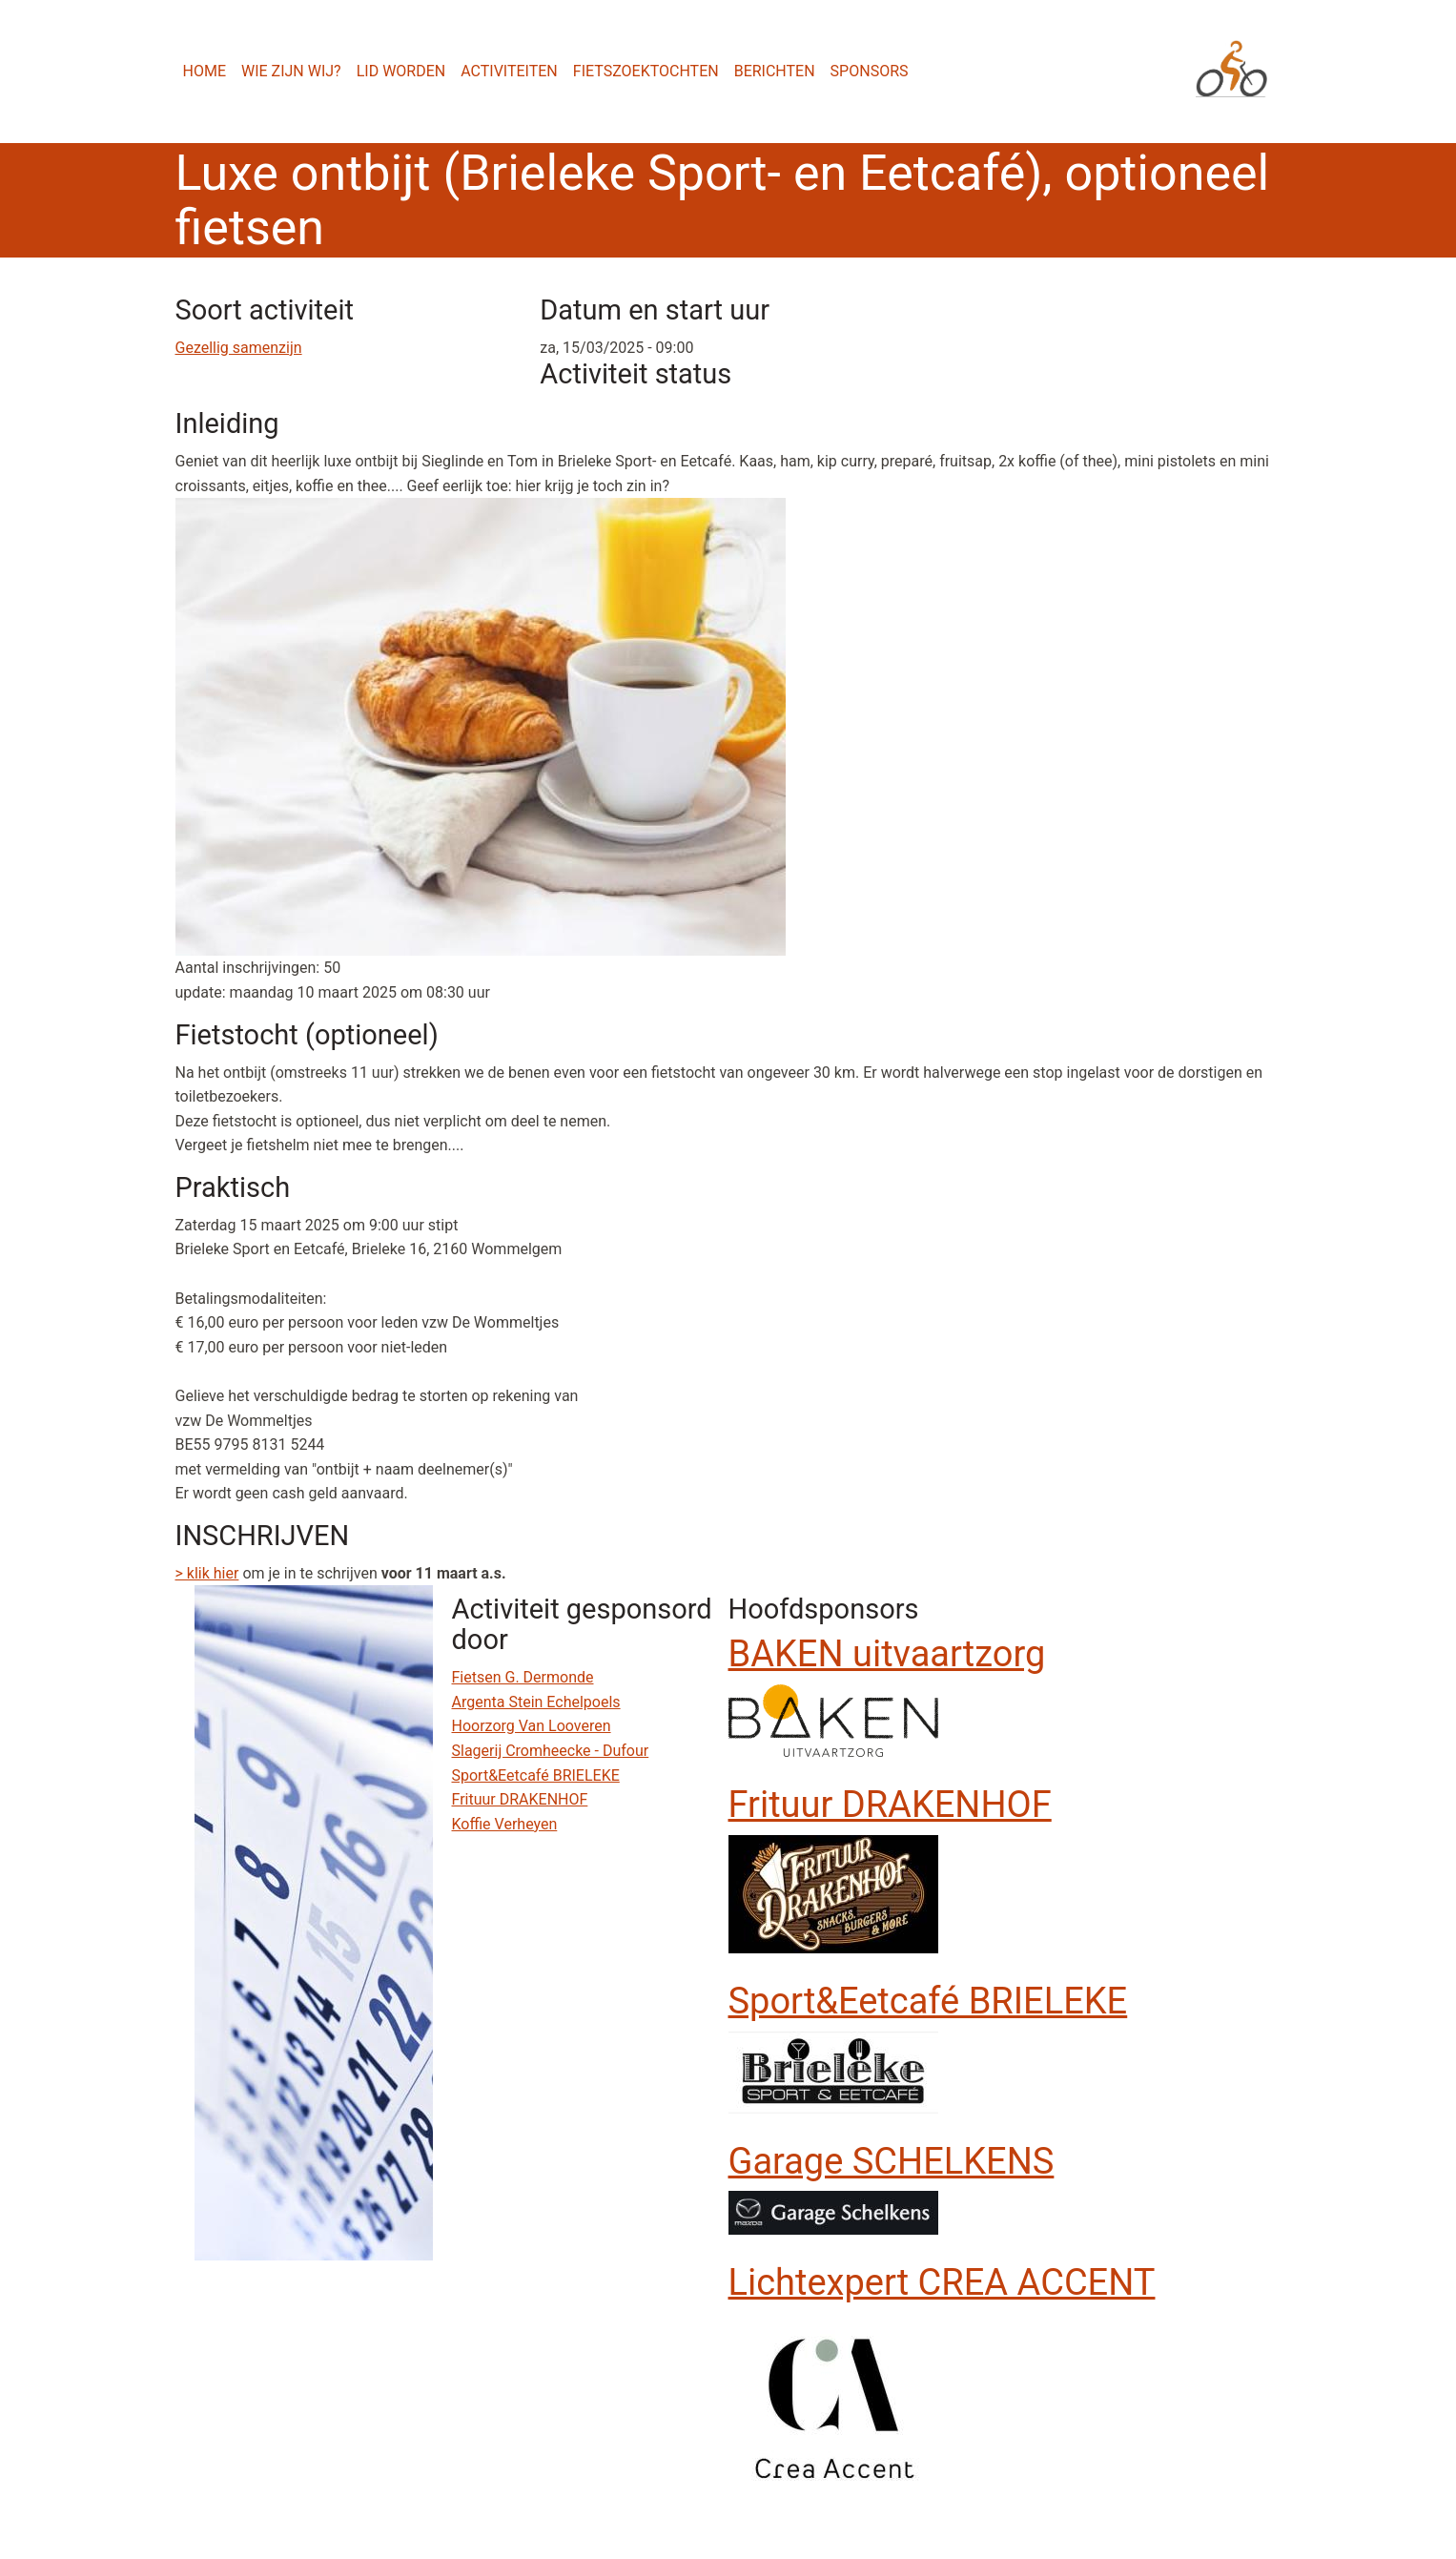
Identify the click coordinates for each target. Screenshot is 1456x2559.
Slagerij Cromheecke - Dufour (550, 1751)
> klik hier (207, 1573)
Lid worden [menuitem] (401, 71)
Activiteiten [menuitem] (509, 71)
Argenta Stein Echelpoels (536, 1702)
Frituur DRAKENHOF (520, 1799)
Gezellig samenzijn (238, 348)
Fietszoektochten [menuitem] (646, 71)
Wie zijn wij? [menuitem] (291, 71)
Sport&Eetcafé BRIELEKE (536, 1775)
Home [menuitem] (204, 71)
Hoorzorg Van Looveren (531, 1726)
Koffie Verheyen (505, 1824)
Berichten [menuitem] (774, 71)
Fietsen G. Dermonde (523, 1677)
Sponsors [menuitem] (870, 71)
